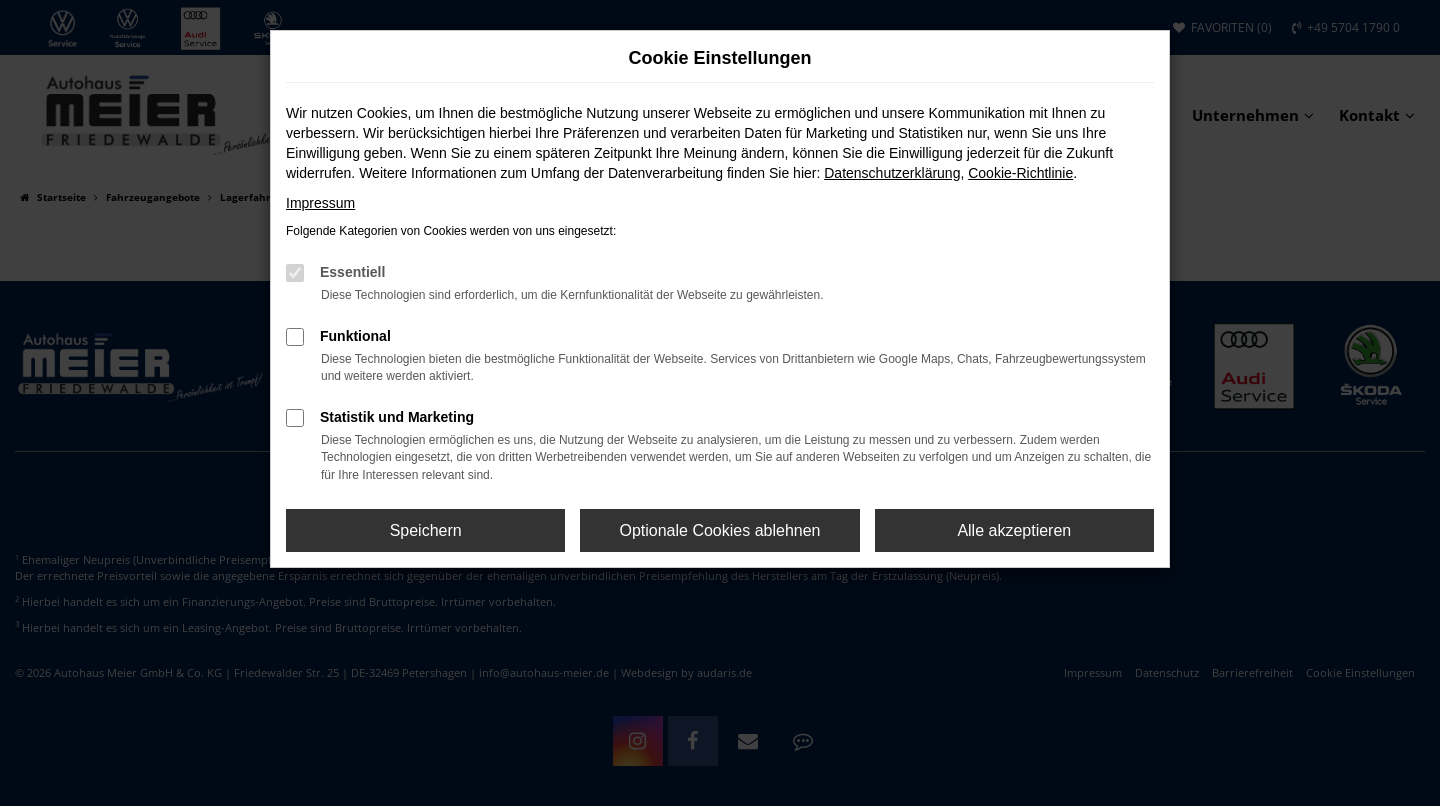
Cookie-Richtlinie (1020, 173)
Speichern (426, 530)
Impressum (320, 203)
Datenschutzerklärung (892, 173)
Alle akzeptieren (1014, 530)
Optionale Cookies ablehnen (719, 530)
